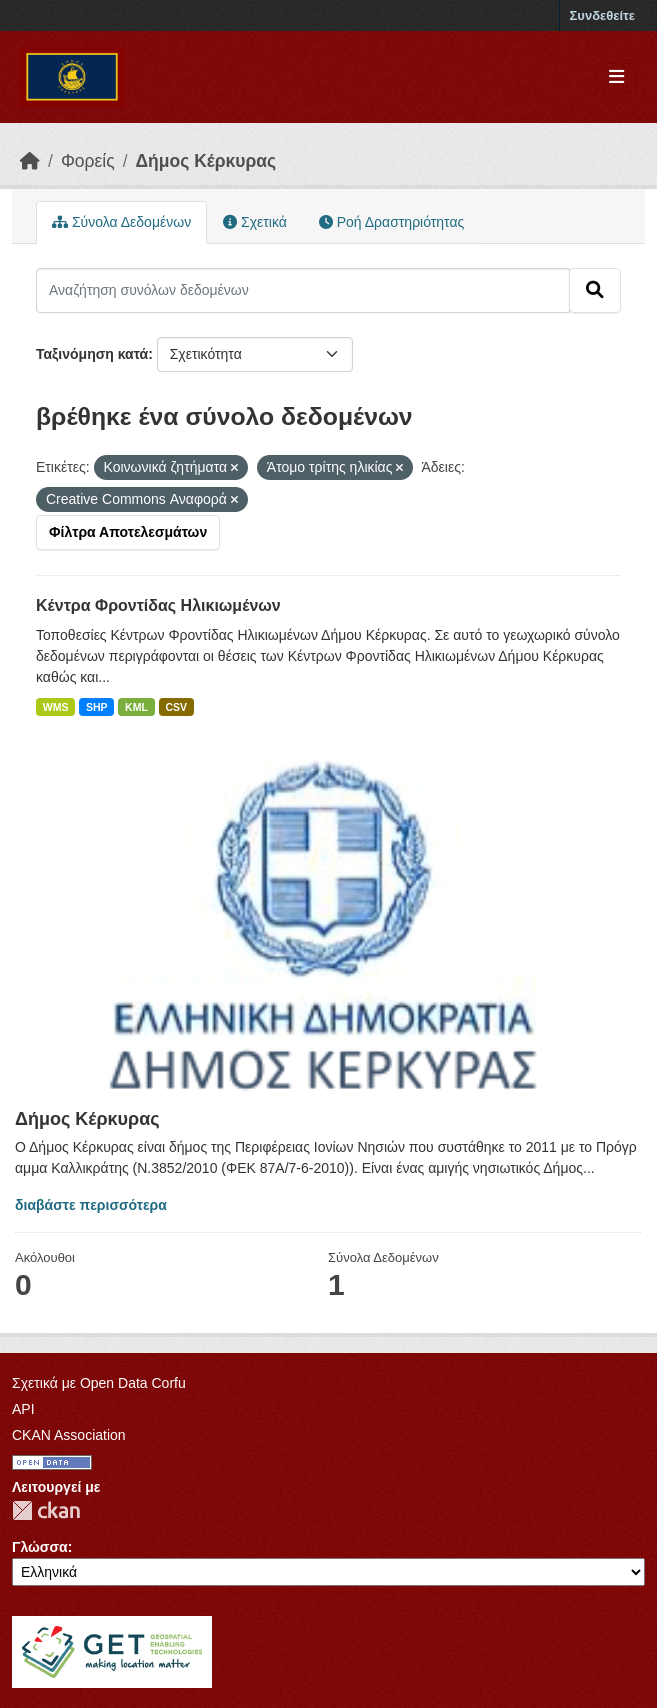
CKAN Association (69, 1435)
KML (136, 707)
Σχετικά (255, 222)
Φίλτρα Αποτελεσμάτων (128, 532)
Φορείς (88, 161)
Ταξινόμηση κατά (92, 354)
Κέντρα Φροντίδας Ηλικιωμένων (158, 605)
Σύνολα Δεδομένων (121, 222)
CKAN (46, 1510)
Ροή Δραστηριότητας (391, 222)
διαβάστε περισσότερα (91, 1205)
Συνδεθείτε (602, 15)
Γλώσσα (40, 1547)
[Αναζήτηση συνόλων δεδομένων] (303, 290)
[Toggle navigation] (616, 77)
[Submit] (595, 290)
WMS (56, 707)
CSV (176, 707)
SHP (97, 707)
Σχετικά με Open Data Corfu (99, 1383)
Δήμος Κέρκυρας (206, 161)
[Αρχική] (30, 161)
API (23, 1409)
